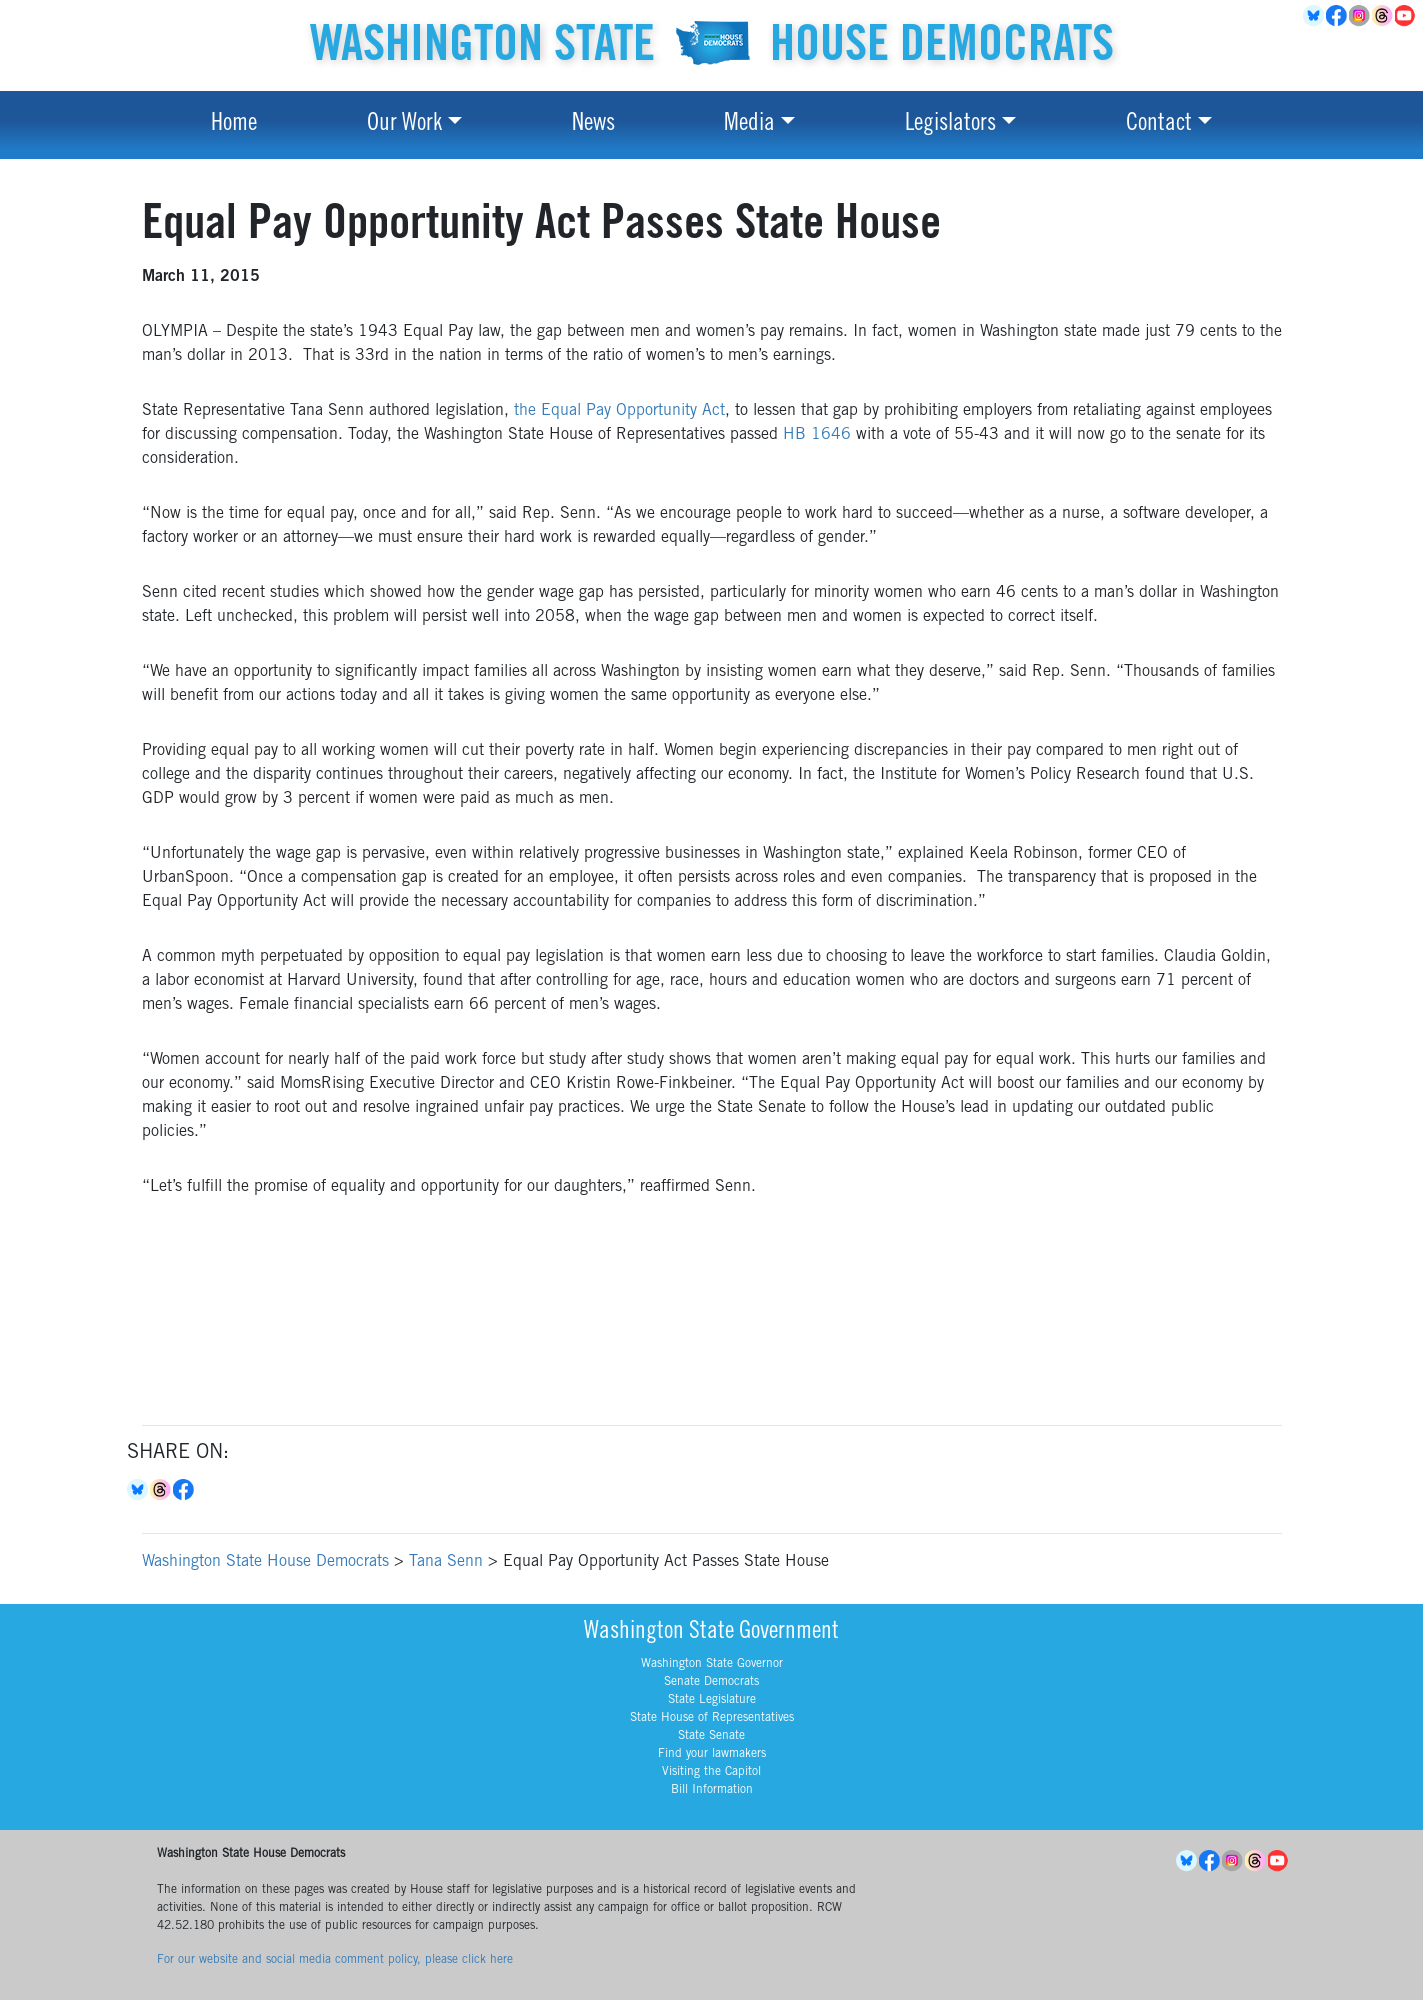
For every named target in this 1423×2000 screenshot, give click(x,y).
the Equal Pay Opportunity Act (619, 411)
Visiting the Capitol (711, 1772)
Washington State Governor (712, 1664)
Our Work (404, 125)
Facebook (1337, 16)
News (593, 125)
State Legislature (712, 1700)
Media (749, 125)
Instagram (1360, 16)
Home (234, 125)
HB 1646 (817, 435)
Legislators (950, 125)
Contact (1159, 125)
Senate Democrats (711, 1682)
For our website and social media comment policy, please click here (335, 1960)
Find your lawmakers (712, 1754)
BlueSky (1314, 16)
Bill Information (712, 1790)
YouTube (1406, 16)
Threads (1383, 16)
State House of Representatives (712, 1718)
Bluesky (138, 1490)
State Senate (711, 1736)
